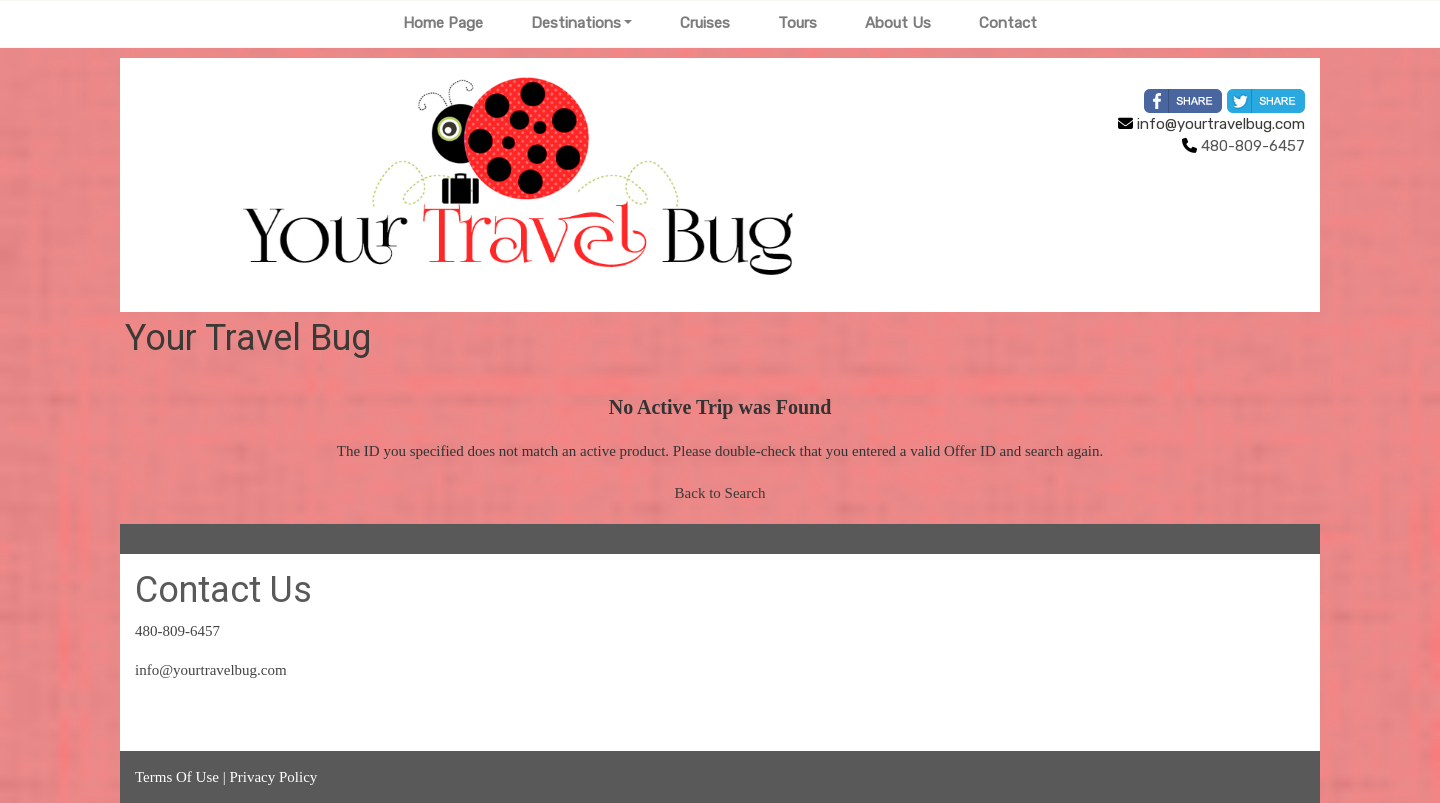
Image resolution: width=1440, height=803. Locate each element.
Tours (797, 23)
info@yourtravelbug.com (1211, 124)
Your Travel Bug (248, 338)
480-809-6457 (177, 631)
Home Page (443, 23)
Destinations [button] (576, 23)
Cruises (705, 23)
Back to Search (720, 493)
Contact (1008, 23)
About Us (898, 23)
